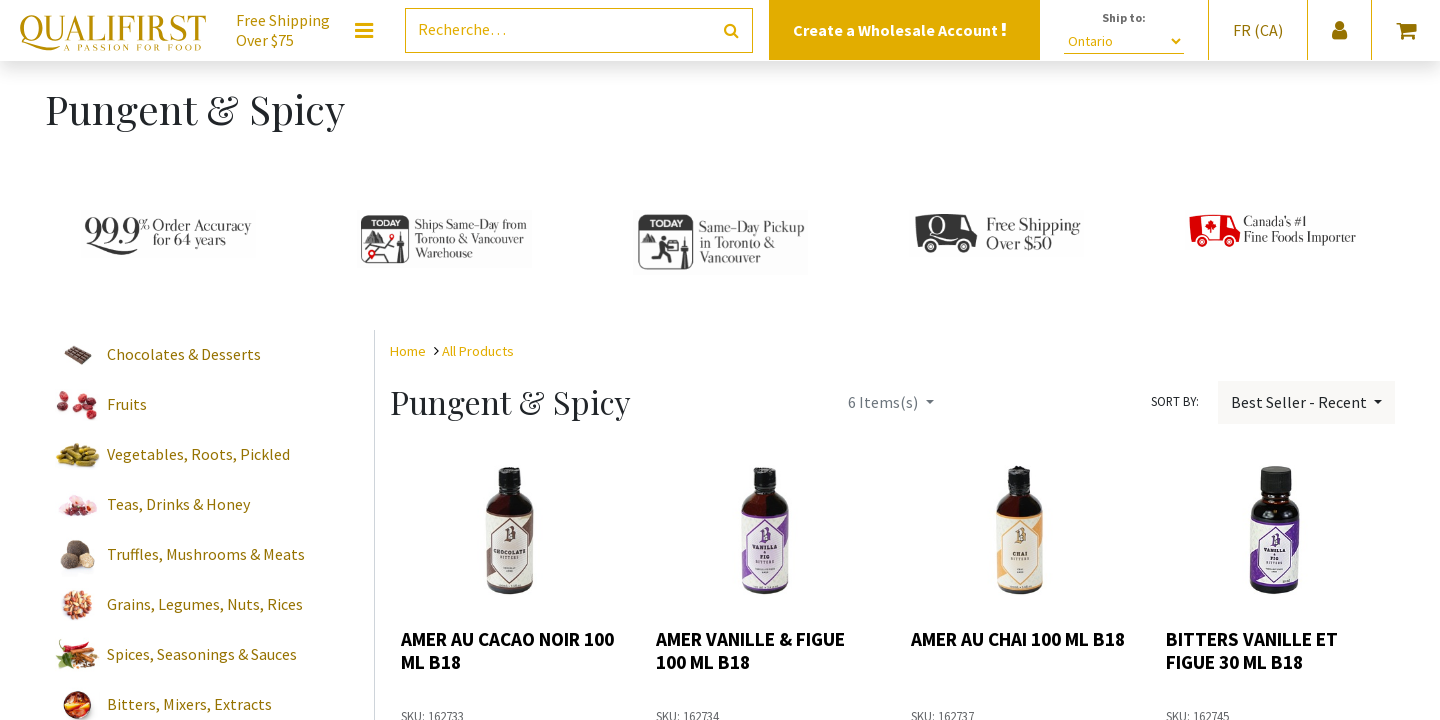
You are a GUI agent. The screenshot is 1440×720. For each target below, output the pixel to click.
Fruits (127, 404)
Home (408, 351)
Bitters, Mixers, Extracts (189, 704)
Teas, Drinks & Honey (178, 504)
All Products (478, 351)
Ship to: (1124, 17)
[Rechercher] (731, 30)
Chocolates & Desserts (184, 354)
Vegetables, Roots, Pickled (198, 454)
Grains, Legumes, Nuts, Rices (205, 604)
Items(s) (884, 402)
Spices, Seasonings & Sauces (202, 654)
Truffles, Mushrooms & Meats (206, 554)
